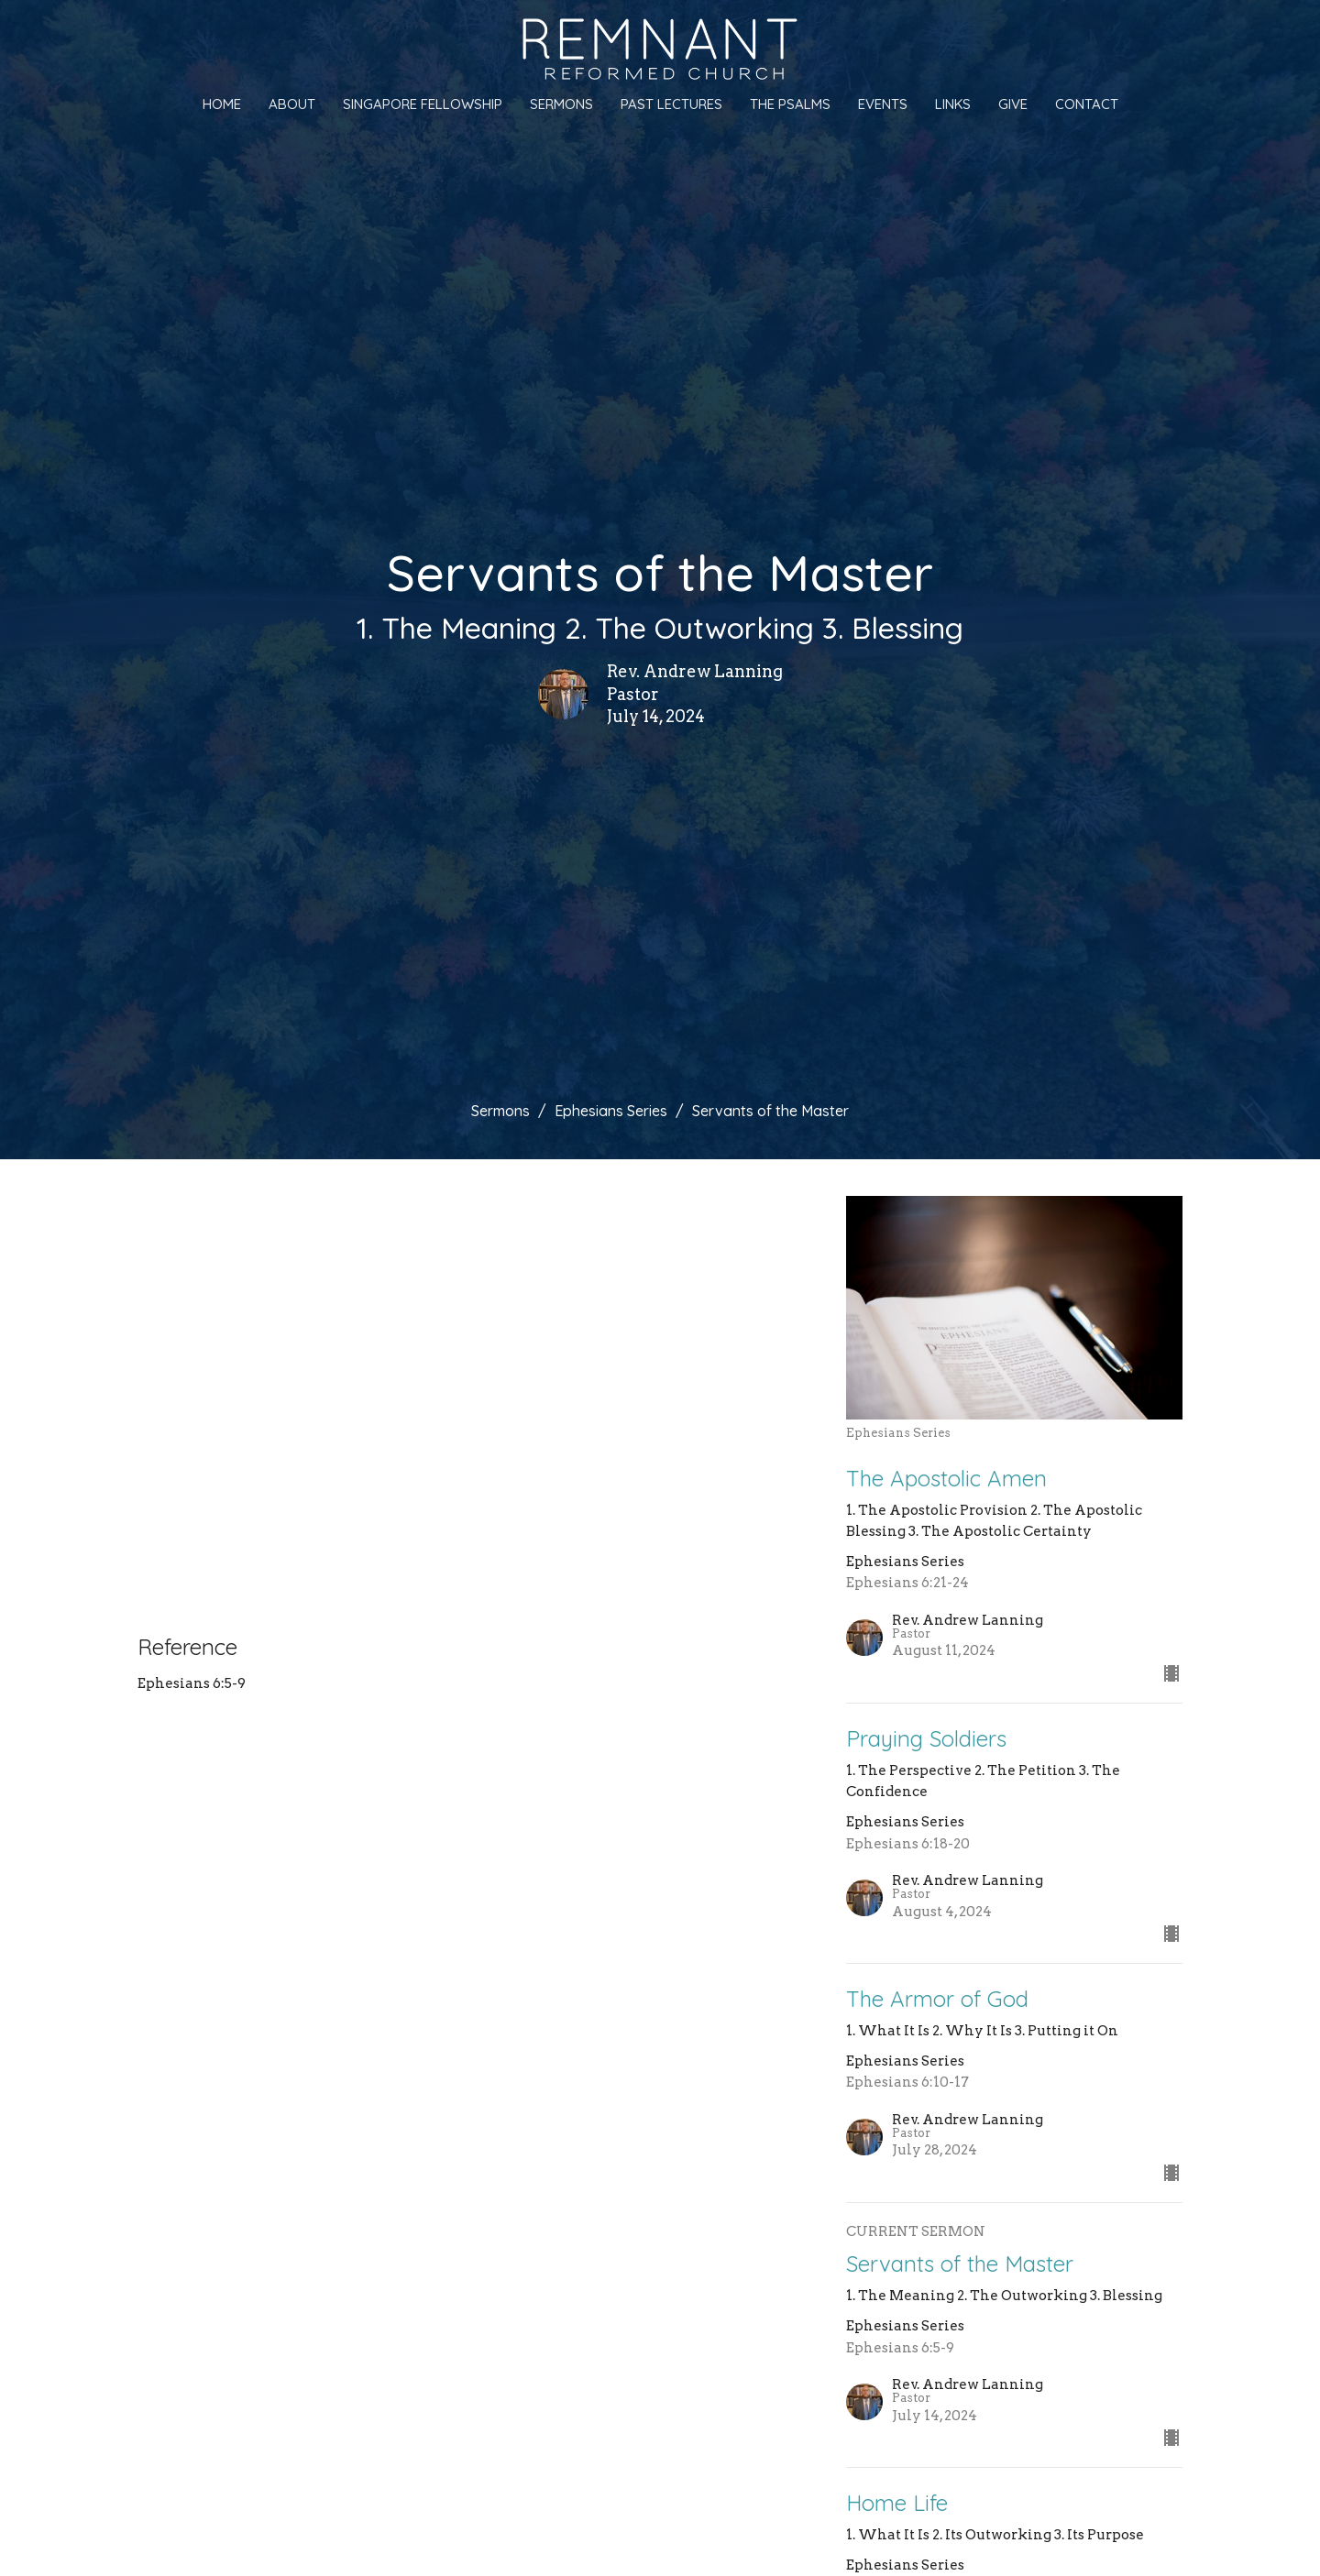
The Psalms (790, 104)
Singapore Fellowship (422, 104)
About (292, 104)
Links (953, 104)
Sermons (561, 104)
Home (222, 104)
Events (883, 104)
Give (1013, 104)
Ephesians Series (611, 1111)
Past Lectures (671, 104)
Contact (1086, 104)
